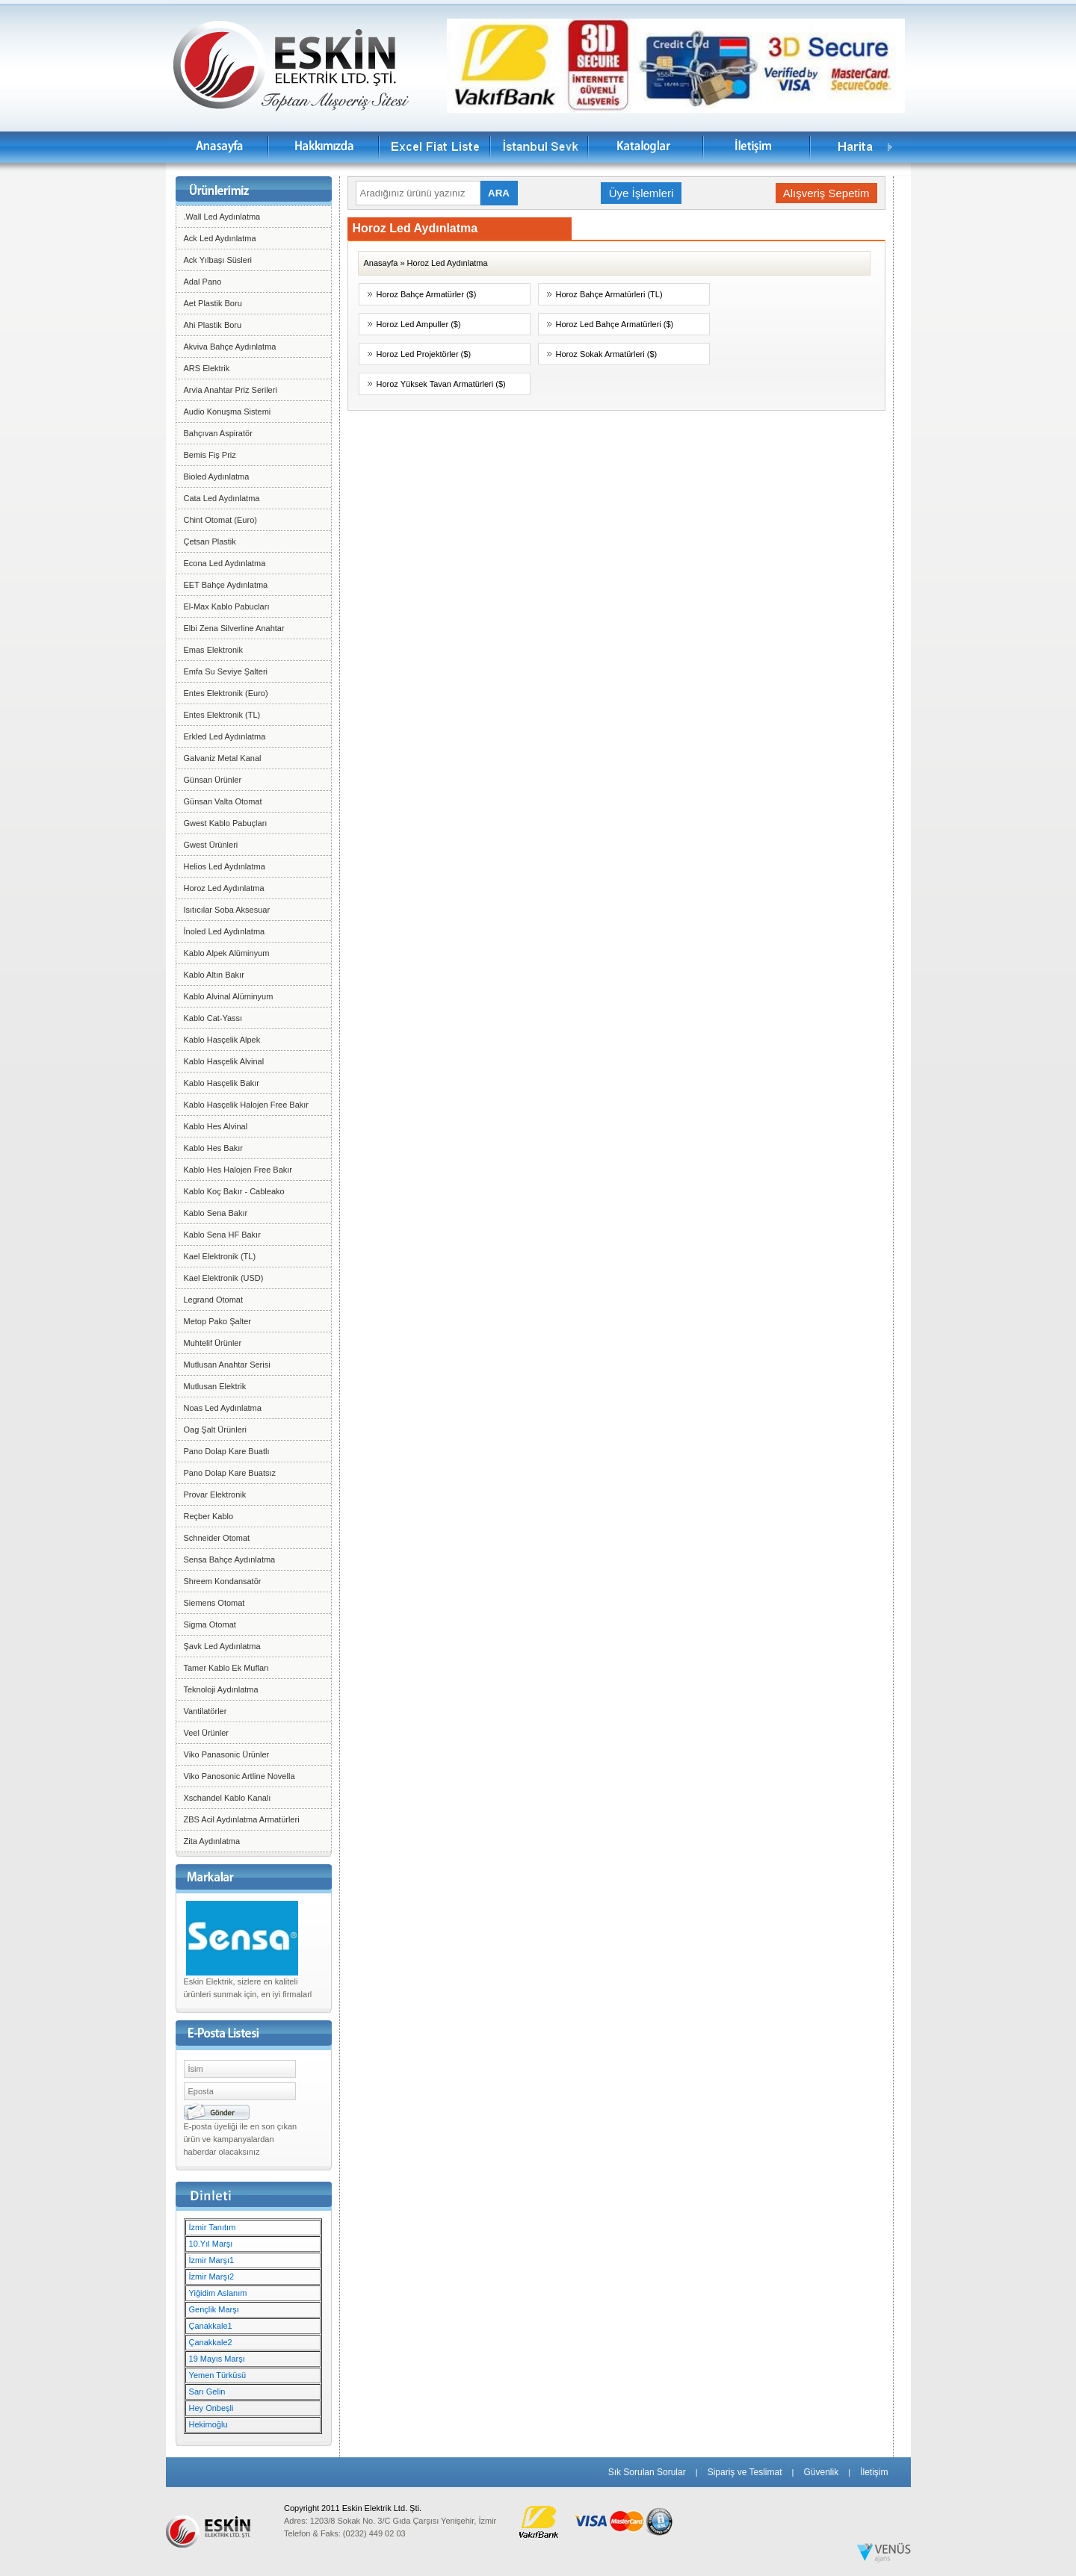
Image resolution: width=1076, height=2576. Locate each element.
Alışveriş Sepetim (826, 193)
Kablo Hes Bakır (213, 1147)
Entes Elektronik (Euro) (226, 693)
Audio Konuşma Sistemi (227, 411)
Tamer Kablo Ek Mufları (226, 1667)
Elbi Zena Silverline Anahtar (234, 628)
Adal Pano (203, 281)
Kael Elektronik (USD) (224, 1277)
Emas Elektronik (213, 649)
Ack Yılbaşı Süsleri (218, 259)
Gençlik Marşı (214, 2309)
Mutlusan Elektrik (215, 1386)
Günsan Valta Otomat (223, 801)
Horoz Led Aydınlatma (224, 888)
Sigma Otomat (210, 1624)
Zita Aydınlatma (212, 1841)
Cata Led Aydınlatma (222, 498)
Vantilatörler (205, 1711)
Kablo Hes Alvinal (216, 1126)
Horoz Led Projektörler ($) (424, 354)
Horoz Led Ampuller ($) (419, 324)
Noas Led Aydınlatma (223, 1407)
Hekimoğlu (208, 2424)
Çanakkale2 (210, 2342)
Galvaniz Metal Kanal (223, 758)
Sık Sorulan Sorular (647, 2472)
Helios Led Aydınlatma (224, 866)
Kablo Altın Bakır (214, 974)
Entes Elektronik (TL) (222, 714)
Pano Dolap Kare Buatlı (227, 1451)
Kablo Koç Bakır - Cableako (234, 1191)
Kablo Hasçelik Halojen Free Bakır (246, 1104)
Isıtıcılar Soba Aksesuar (227, 909)
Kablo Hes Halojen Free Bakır (238, 1169)
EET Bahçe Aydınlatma (226, 584)
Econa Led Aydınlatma (225, 563)
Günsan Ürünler (213, 779)
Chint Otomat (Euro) (220, 519)
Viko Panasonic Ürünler (227, 1754)
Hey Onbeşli (211, 2407)
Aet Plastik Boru (213, 303)
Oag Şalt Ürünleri (215, 1429)
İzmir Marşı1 (212, 2260)
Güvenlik (820, 2472)
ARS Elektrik (207, 368)
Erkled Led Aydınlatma (225, 736)
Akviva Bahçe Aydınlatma (230, 346)
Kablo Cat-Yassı (213, 1018)
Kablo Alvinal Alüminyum (228, 996)
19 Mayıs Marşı (217, 2358)
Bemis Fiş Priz (210, 454)
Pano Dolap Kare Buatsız (230, 1472)
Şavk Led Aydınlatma (222, 1646)
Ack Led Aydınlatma (220, 238)
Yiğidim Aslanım (218, 2292)
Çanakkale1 (210, 2325)
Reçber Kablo (209, 1516)
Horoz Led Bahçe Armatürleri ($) (615, 324)
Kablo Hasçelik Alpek (222, 1039)
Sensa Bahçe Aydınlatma (230, 1559)
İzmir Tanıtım (212, 2227)
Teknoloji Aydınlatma (221, 1689)
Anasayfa (381, 262)
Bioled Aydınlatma (217, 476)
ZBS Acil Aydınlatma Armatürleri (242, 1819)
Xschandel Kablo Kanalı (227, 1797)
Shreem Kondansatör (223, 1581)
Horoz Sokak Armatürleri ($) (607, 354)
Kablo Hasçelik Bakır (222, 1082)
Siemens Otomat (214, 1602)
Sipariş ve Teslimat (745, 2472)
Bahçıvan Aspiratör (218, 433)
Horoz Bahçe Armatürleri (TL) (609, 294)
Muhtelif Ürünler (213, 1342)
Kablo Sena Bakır (216, 1212)
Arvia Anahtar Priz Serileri (230, 389)
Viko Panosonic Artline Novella (239, 1776)
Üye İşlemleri (641, 193)
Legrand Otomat (214, 1299)
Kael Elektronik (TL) (220, 1256)
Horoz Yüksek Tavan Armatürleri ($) (441, 383)
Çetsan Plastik (210, 541)
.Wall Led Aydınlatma (222, 216)
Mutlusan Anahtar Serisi (227, 1364)
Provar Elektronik (215, 1494)
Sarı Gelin (207, 2391)
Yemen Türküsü (217, 2375)
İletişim (874, 2472)
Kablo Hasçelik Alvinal (224, 1061)
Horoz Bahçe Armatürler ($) (427, 294)
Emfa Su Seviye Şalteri (226, 671)
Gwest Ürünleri (211, 844)
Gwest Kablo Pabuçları (226, 823)
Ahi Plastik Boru (213, 324)
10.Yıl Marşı (211, 2243)
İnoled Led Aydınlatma (224, 931)
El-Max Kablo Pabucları (227, 606)
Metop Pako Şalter (218, 1321)
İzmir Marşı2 (212, 2276)
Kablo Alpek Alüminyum (227, 953)
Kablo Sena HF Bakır (222, 1234)
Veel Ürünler (206, 1732)
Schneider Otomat (217, 1537)
